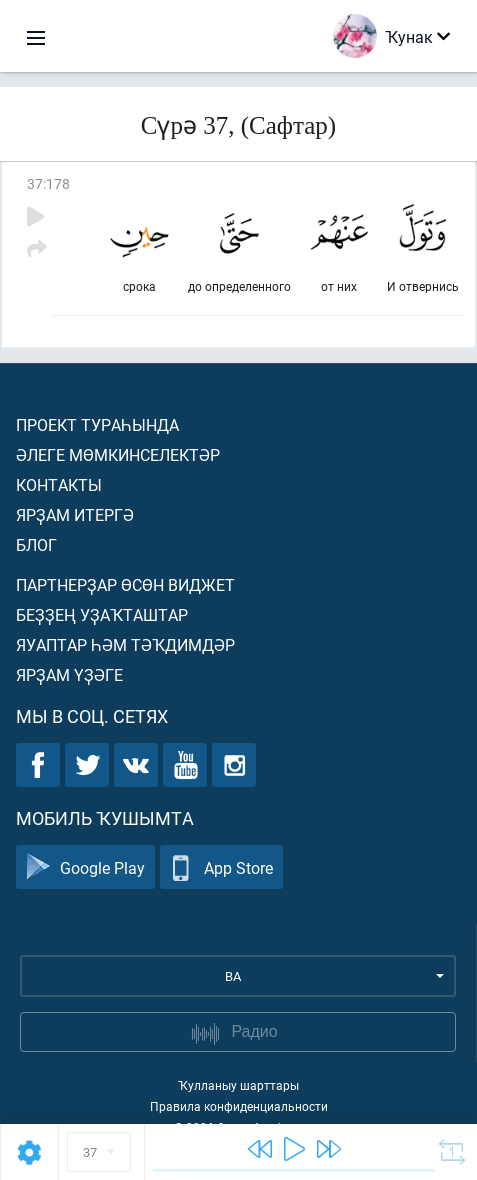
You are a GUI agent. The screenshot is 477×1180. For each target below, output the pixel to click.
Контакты (59, 484)
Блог (36, 544)
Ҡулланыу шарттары (238, 1085)
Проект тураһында (97, 424)
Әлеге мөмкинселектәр (118, 454)
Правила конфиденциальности (239, 1106)
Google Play (85, 867)
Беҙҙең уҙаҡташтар (102, 614)
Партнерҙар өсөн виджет (125, 584)
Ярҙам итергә (75, 514)
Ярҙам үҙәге (69, 674)
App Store (221, 867)
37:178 (48, 183)
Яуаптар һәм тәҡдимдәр (125, 644)
